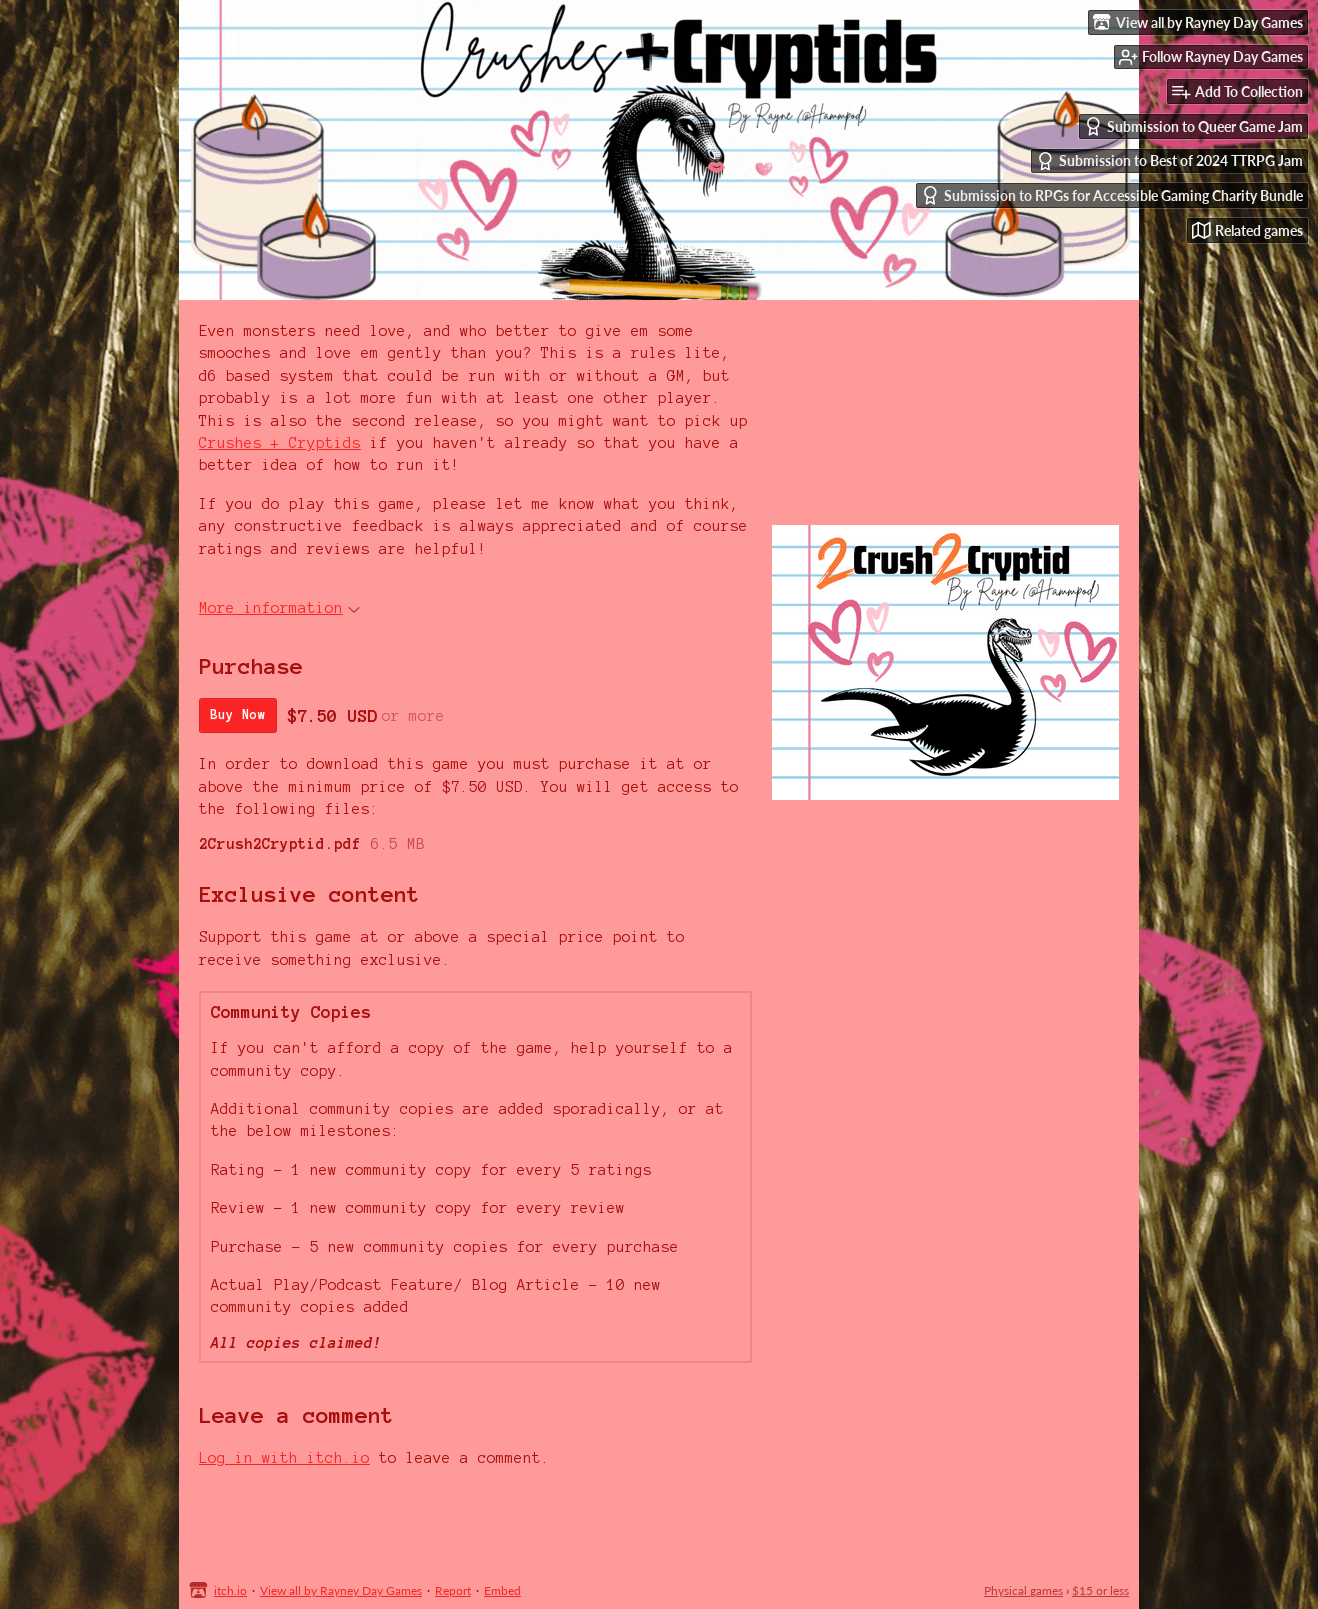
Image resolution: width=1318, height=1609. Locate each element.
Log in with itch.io (284, 1458)
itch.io (230, 1590)
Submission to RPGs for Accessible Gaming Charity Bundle (1112, 195)
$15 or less (1100, 1590)
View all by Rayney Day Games (341, 1590)
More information (279, 608)
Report (453, 1590)
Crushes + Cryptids (280, 443)
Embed (502, 1590)
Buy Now (238, 715)
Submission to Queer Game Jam (1193, 126)
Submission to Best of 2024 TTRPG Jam (1169, 161)
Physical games (1023, 1590)
